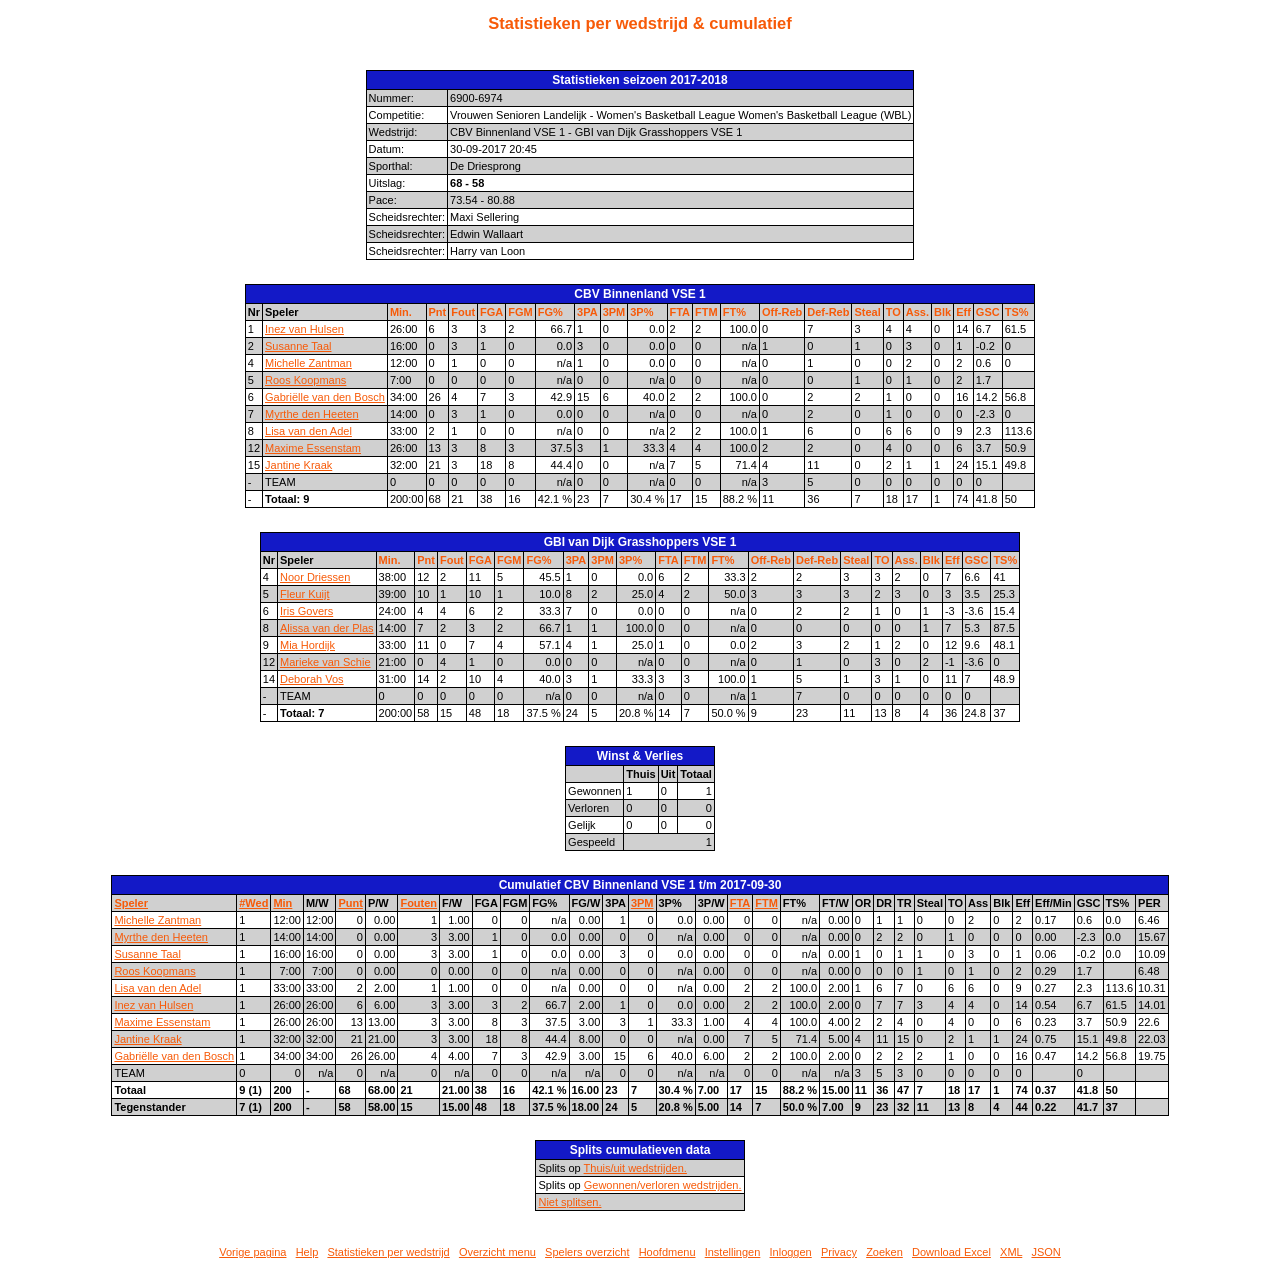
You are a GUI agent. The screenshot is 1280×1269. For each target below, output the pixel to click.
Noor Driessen (315, 577)
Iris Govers (306, 611)
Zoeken (884, 1252)
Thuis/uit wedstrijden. (635, 1168)
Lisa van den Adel (308, 431)
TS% (1017, 312)
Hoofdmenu (667, 1252)
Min (282, 903)
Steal (867, 312)
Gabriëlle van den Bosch (325, 397)
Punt (350, 903)
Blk (942, 312)
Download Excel (951, 1252)
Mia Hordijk (307, 645)
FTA (680, 312)
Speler (131, 903)
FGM (520, 312)
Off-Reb (782, 312)
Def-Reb (828, 312)
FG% (550, 312)
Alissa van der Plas (327, 628)
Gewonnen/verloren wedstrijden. (663, 1185)
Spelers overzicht (587, 1252)
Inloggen (791, 1252)
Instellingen (733, 1252)
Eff (963, 312)
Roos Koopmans (305, 380)
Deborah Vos (312, 679)
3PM (614, 312)
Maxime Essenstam (313, 448)
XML (1011, 1252)
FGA (491, 312)
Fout (463, 312)
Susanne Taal (298, 346)
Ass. (917, 312)
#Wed (253, 903)
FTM (706, 312)
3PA (587, 312)
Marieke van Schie (325, 662)
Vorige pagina (252, 1252)
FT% (734, 312)
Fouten (418, 903)
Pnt (438, 312)
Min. (401, 312)
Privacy (839, 1252)
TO (893, 312)
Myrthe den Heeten (312, 414)
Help (307, 1252)
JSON (1045, 1252)
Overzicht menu (497, 1252)
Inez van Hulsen (304, 329)
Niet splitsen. (569, 1202)
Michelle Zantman (308, 363)
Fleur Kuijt (305, 594)
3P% (641, 312)
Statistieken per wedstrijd (388, 1252)
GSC (988, 312)
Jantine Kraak (298, 465)
